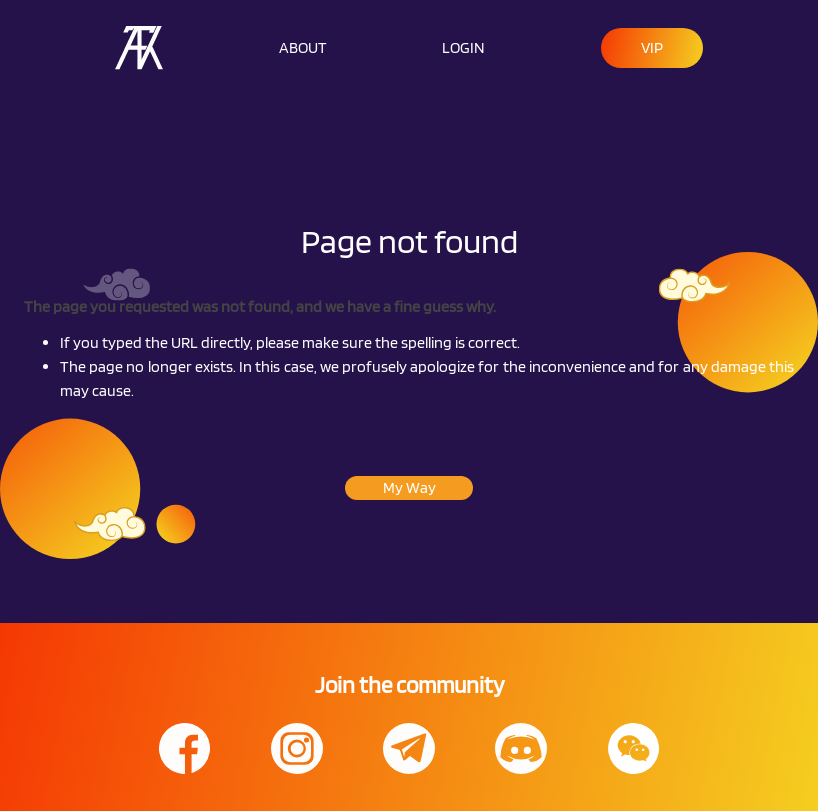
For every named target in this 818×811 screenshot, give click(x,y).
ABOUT (303, 47)
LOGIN (463, 47)
